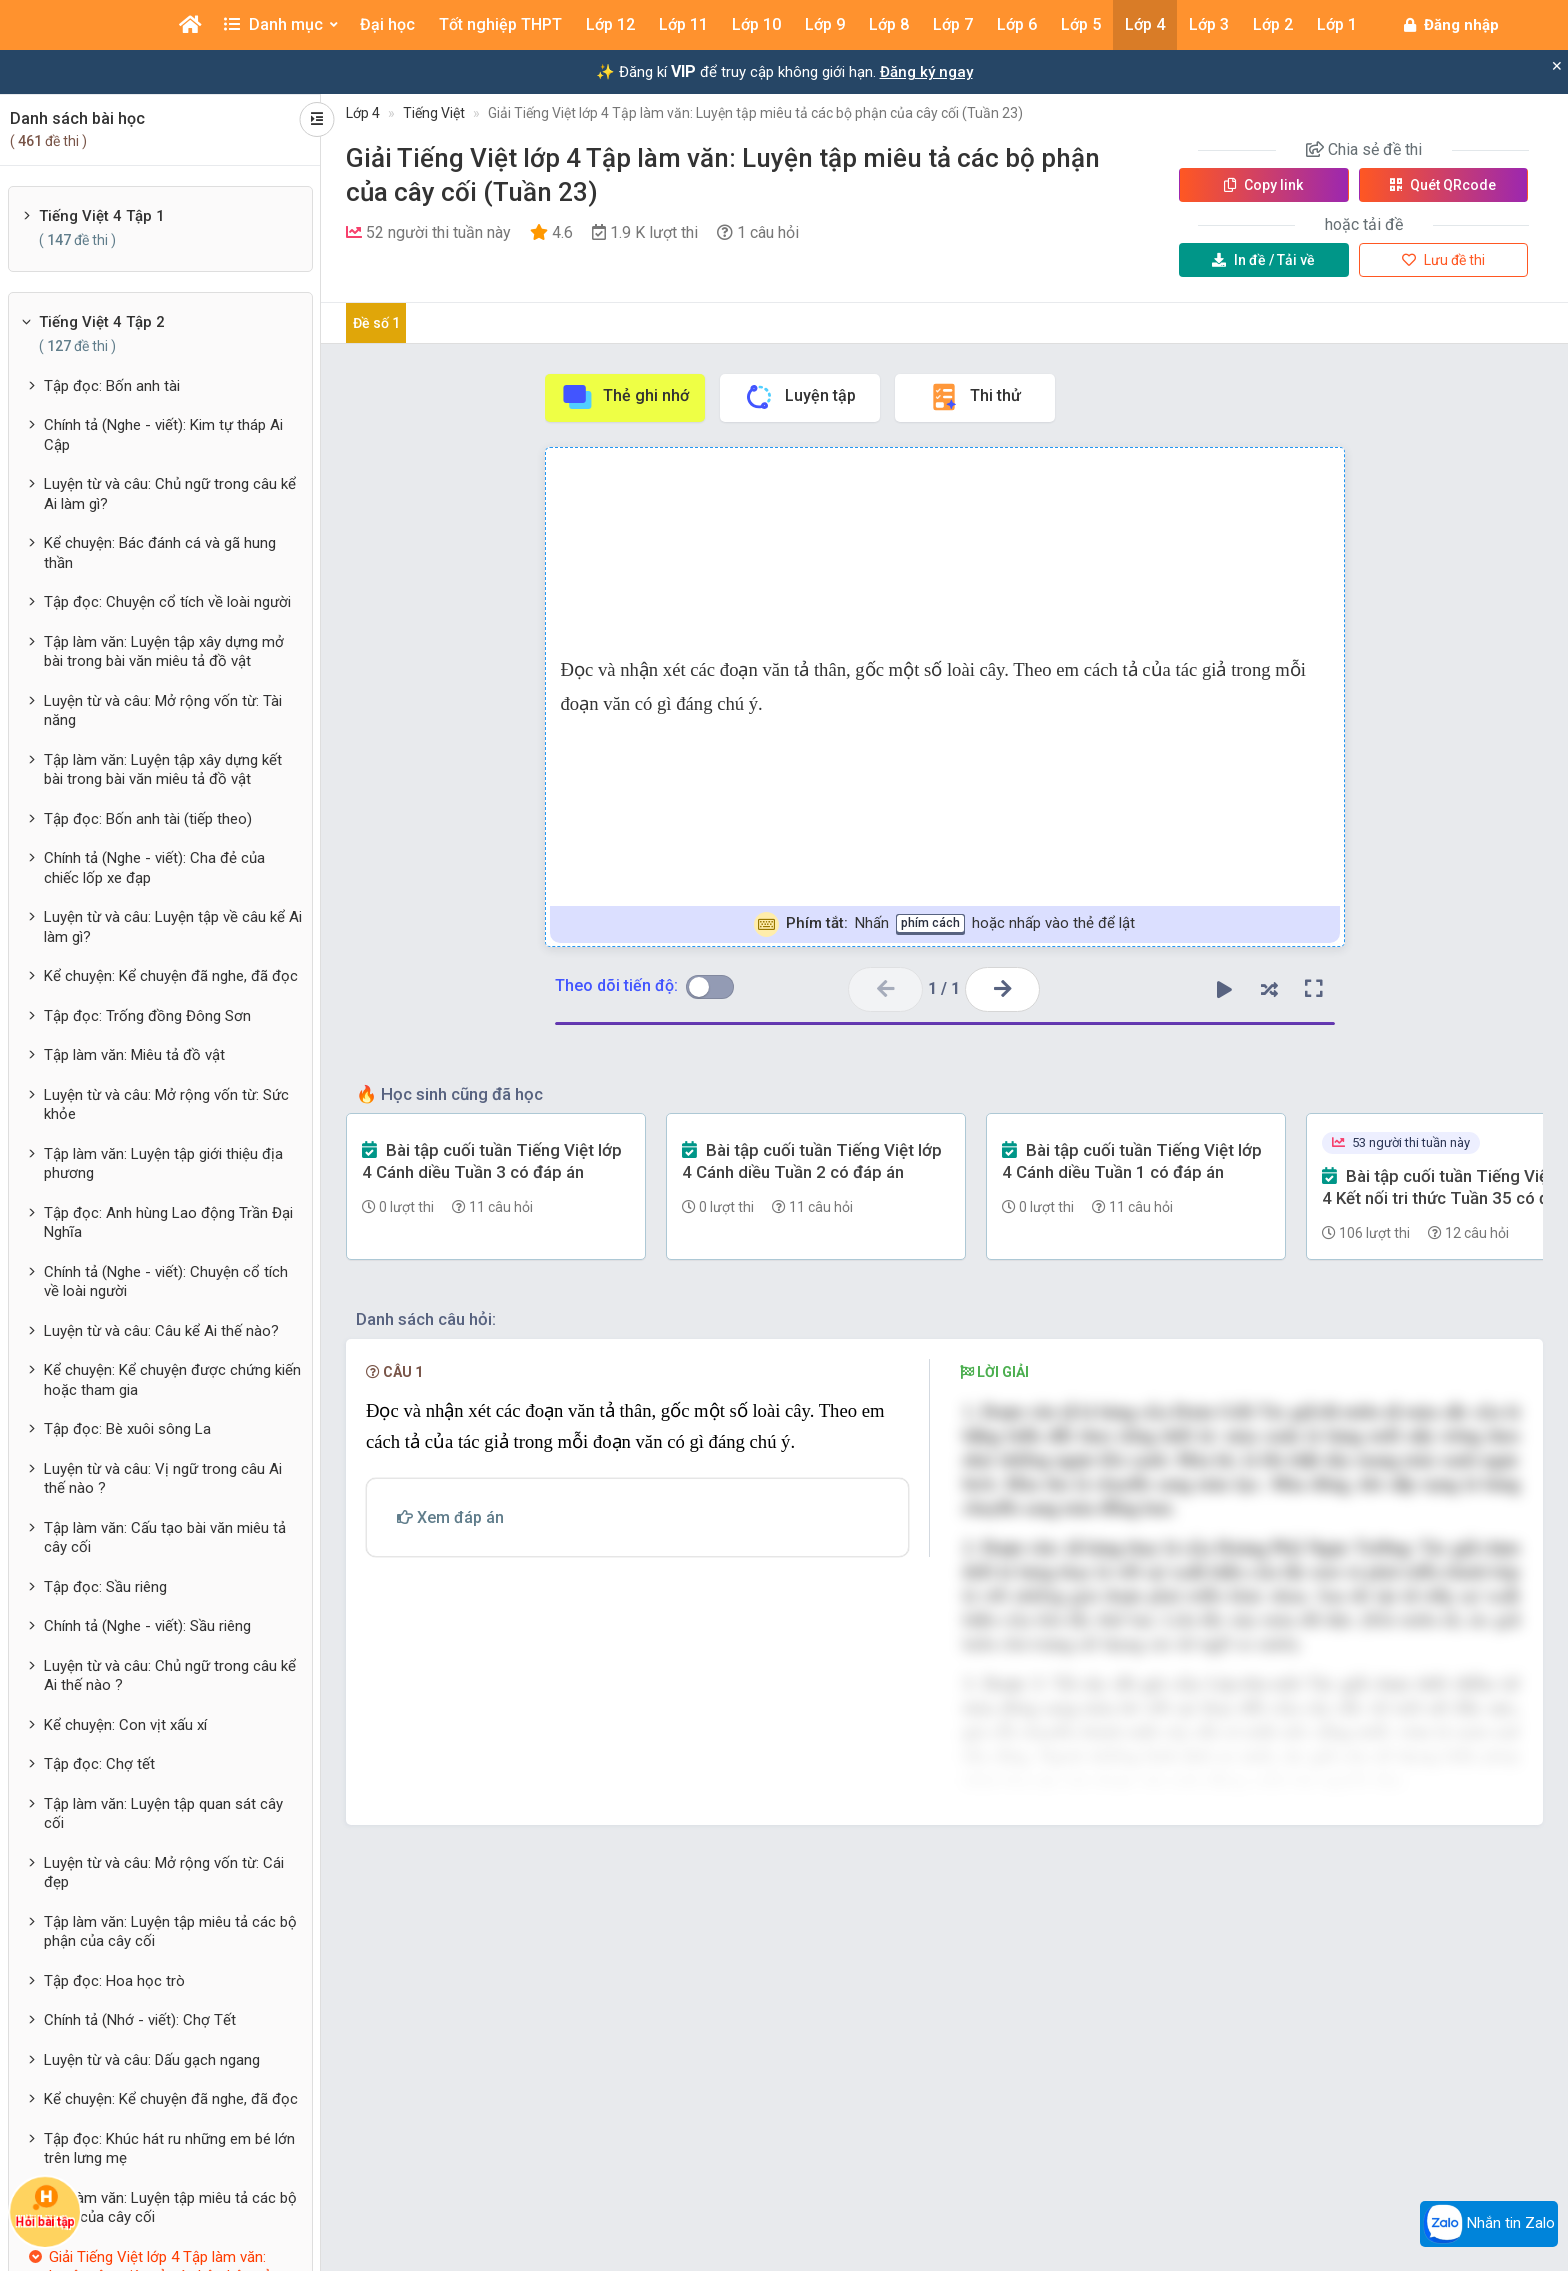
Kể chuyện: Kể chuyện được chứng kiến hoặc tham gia (172, 1380)
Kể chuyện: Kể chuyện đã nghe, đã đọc (171, 976)
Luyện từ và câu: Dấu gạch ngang (152, 2060)
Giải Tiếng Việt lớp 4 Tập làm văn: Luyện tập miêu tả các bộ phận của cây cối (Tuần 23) (755, 113)
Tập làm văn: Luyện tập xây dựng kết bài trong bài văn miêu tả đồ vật (163, 770)
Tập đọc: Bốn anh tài (112, 386)
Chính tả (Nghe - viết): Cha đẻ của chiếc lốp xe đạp (154, 868)
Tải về (1263, 260)
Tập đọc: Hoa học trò (114, 1981)
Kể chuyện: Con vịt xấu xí (125, 1725)
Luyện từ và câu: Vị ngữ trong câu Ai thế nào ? (163, 1479)
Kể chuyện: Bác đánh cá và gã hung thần (160, 553)
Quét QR (1443, 185)
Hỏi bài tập (45, 2206)
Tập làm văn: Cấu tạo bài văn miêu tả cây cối (165, 1538)
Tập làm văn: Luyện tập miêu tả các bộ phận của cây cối (170, 1932)
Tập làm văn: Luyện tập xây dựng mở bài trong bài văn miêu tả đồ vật (164, 652)
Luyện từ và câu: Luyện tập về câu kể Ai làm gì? (173, 927)
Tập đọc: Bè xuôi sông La (127, 1429)
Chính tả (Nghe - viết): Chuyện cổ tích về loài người (166, 1282)
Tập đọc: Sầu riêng (105, 1587)
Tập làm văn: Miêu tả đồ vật (134, 1055)
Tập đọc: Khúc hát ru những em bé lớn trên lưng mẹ (169, 2149)
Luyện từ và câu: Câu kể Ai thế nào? (161, 1331)
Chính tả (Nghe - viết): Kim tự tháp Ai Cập (163, 435)
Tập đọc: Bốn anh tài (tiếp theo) (148, 819)
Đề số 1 (376, 323)
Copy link (1263, 185)
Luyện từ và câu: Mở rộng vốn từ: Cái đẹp (164, 1873)
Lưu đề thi (1443, 260)
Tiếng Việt (434, 113)
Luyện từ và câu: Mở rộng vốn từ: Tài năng (163, 711)
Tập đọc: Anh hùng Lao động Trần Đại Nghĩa (168, 1223)
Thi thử (974, 397)
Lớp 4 (363, 113)
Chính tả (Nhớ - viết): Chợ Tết (140, 2020)
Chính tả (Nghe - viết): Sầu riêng (147, 1626)
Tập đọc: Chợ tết (99, 1764)
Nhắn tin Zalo (1489, 2224)
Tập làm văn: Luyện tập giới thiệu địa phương (163, 1164)
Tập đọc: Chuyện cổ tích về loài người (167, 602)
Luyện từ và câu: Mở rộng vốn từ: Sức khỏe (166, 1105)
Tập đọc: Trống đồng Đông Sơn (147, 1016)
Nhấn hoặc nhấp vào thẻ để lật (944, 924)
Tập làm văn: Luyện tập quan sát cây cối (163, 1814)
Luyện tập (799, 397)
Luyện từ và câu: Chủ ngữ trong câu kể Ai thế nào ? (170, 1676)
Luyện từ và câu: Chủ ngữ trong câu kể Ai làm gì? (170, 494)
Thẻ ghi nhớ (625, 397)
